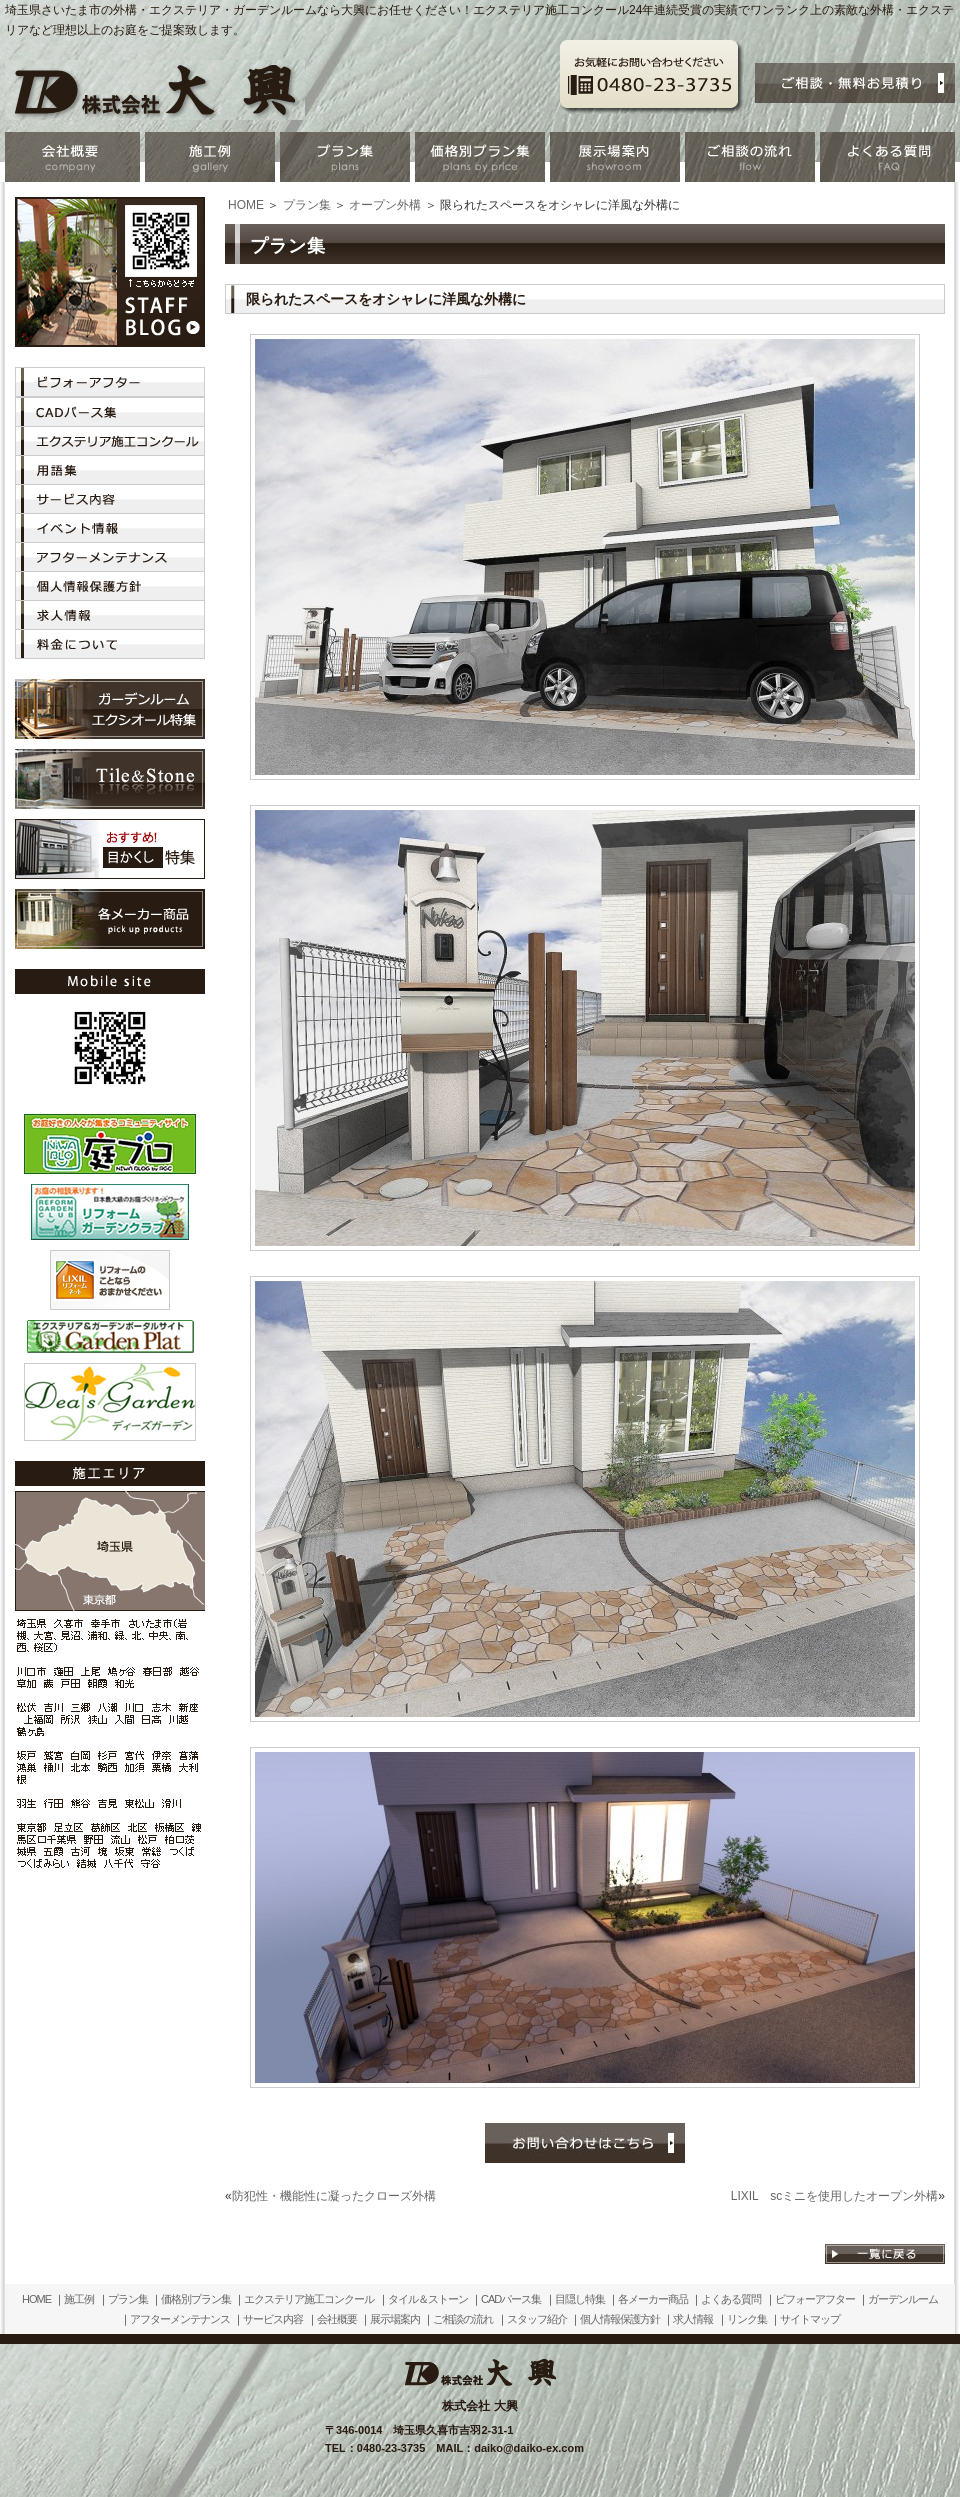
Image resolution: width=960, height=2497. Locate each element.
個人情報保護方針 (620, 2319)
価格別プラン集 (196, 2299)
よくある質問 (731, 2299)
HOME (246, 205)
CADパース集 (511, 2299)
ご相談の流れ (463, 2319)
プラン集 (307, 205)
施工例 (79, 2299)
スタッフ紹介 (537, 2319)
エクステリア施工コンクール (309, 2299)
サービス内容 (273, 2319)
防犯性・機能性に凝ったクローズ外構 (334, 2196)
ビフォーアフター (815, 2299)
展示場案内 (395, 2319)
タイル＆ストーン (428, 2299)
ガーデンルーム (903, 2299)
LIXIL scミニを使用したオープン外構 (835, 2196)
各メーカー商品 (653, 2299)
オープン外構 (385, 205)
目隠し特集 (580, 2299)
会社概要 (337, 2319)
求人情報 (693, 2319)
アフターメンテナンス (180, 2319)
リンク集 (747, 2319)
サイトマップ (810, 2319)
